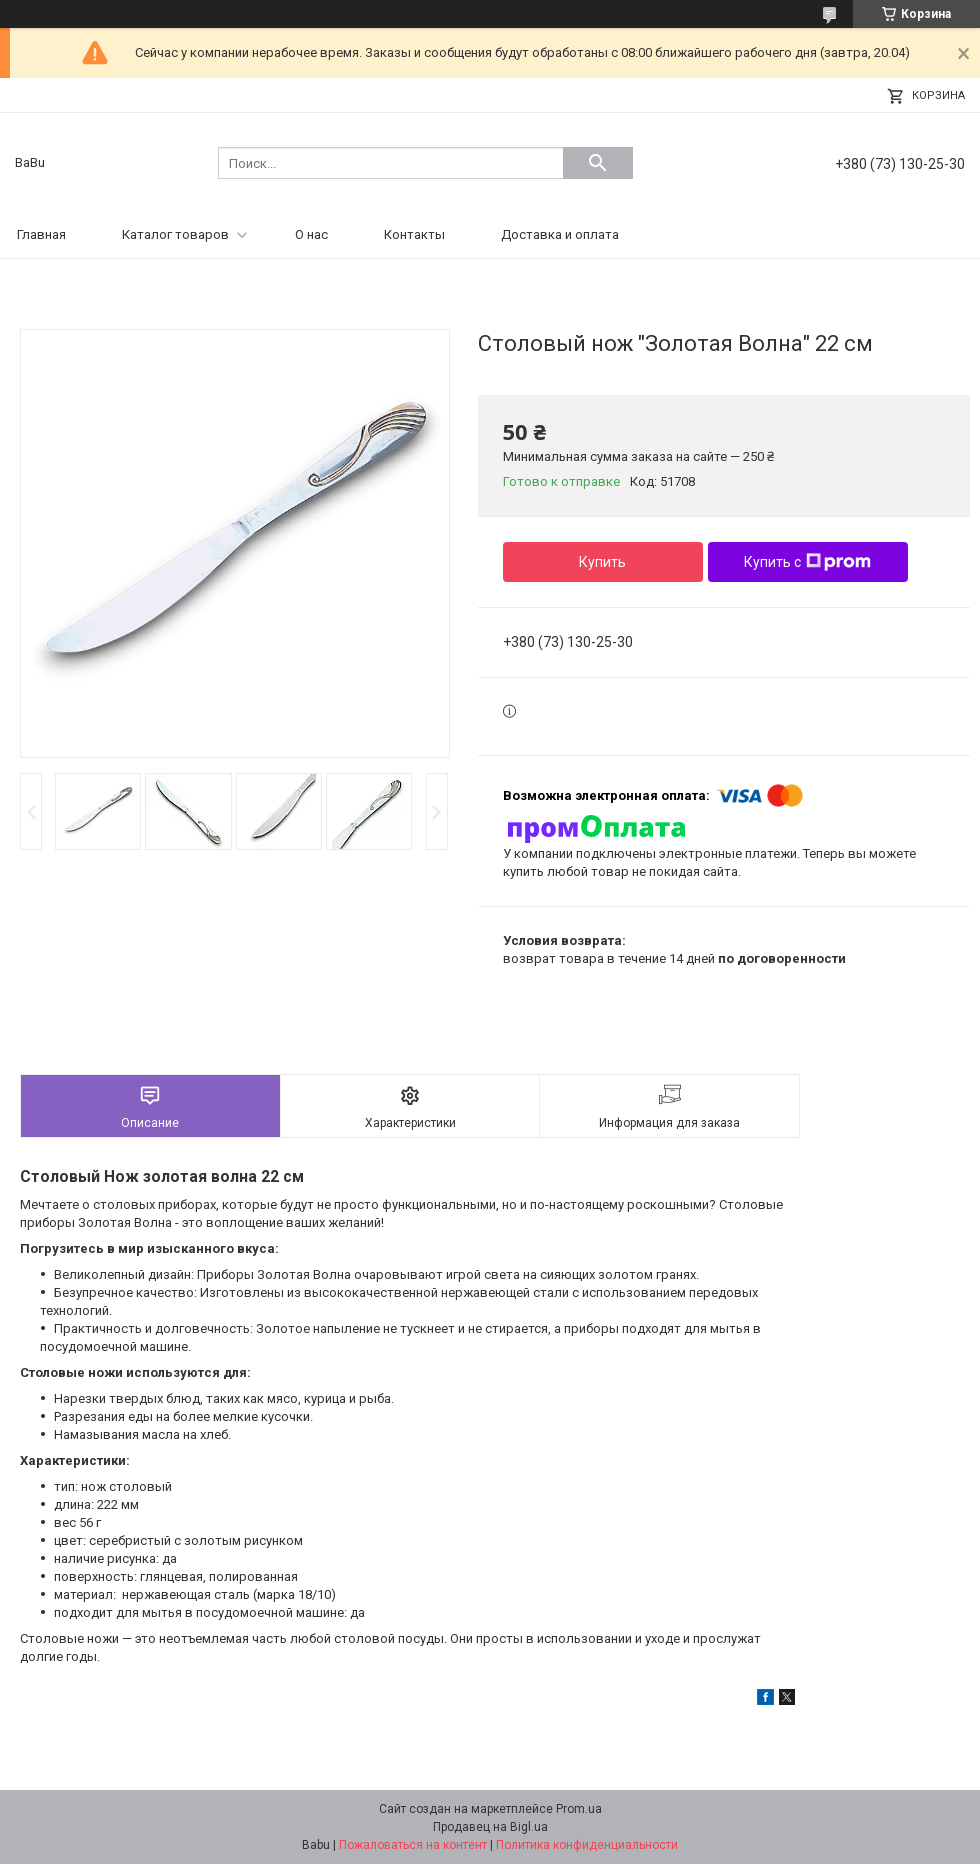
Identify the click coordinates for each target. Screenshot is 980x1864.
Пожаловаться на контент (413, 1845)
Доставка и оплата (560, 234)
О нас (311, 234)
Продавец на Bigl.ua (490, 1827)
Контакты (414, 234)
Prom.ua (579, 1809)
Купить (602, 562)
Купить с (807, 562)
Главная (41, 234)
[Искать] (598, 163)
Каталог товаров (175, 234)
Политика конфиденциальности (587, 1845)
